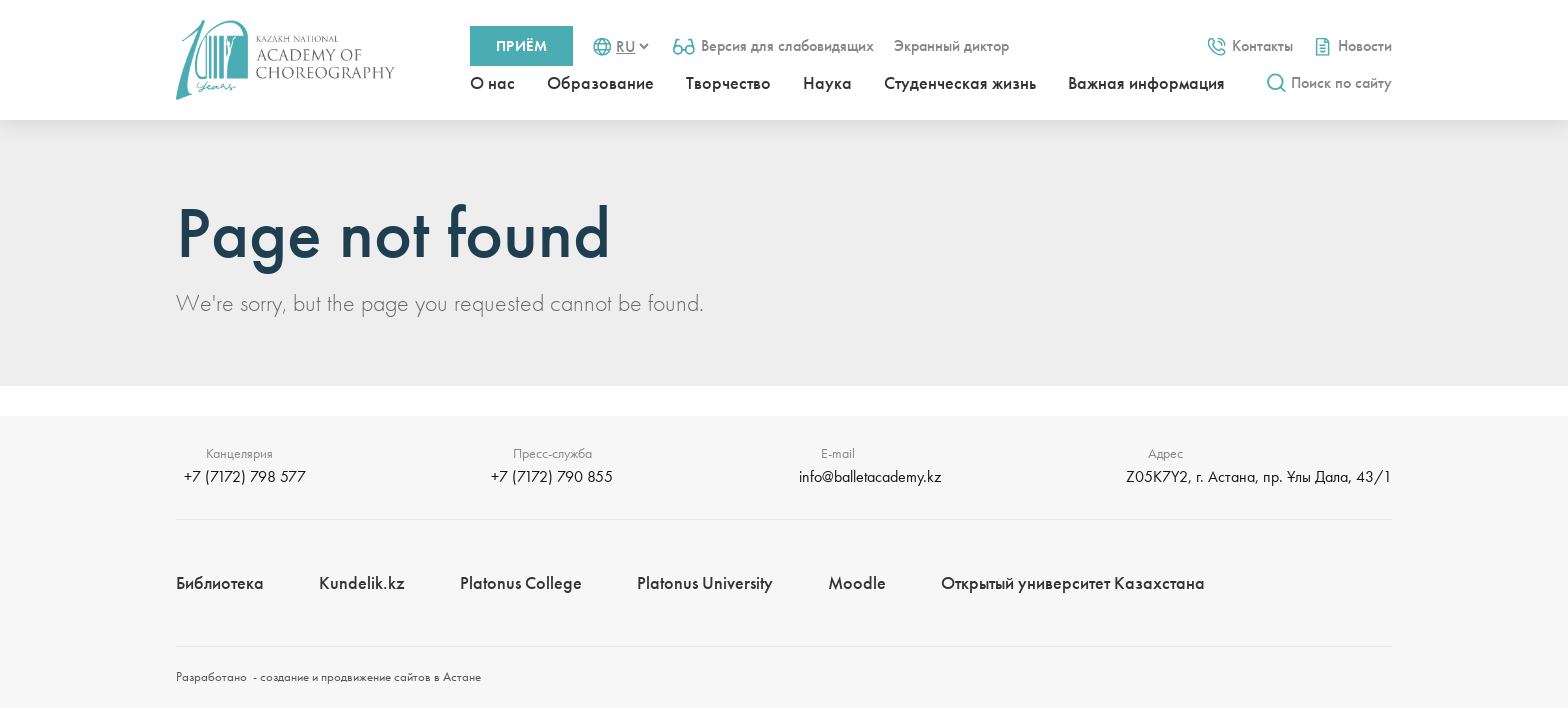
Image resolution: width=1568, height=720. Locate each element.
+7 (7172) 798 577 (245, 476)
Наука (827, 82)
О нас (492, 82)
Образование (600, 82)
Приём (521, 46)
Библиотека (220, 582)
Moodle (857, 582)
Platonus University (705, 582)
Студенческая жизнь (960, 82)
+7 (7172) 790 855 (552, 476)
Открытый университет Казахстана (1073, 582)
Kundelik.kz (362, 582)
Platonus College (521, 582)
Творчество (728, 82)
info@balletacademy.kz (870, 476)
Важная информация (1146, 82)
